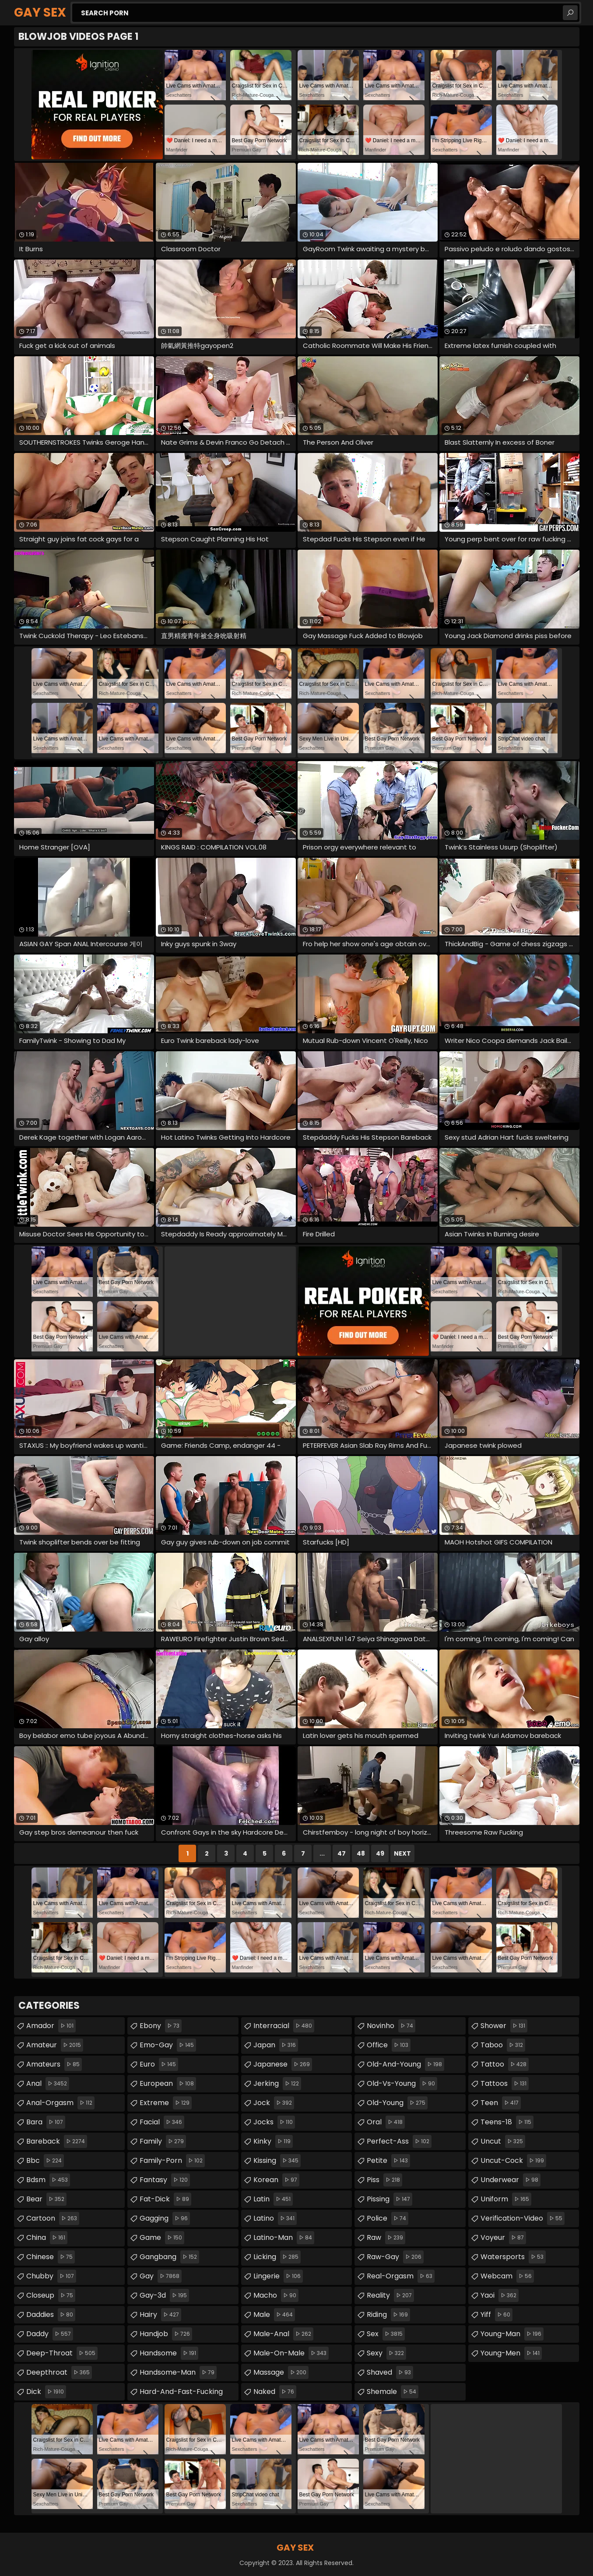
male (274, 2314)
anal (47, 2083)
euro (159, 2064)
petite (388, 2160)
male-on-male (291, 2353)
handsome (169, 2353)
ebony (161, 2025)
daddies (50, 2314)
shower (504, 2025)
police (387, 2218)
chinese (50, 2257)
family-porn (172, 2160)
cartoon (52, 2218)
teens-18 (507, 2122)
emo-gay (168, 2045)
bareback (56, 2141)
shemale (392, 2391)
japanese (282, 2064)
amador (51, 2025)
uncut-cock (513, 2160)
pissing (389, 2199)
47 (341, 1853)
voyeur (503, 2237)
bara (45, 2122)
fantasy (165, 2179)
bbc (45, 2160)
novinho (391, 2025)
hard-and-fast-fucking (189, 2390)
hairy (160, 2314)
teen (501, 2102)
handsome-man (178, 2372)
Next (402, 1853)
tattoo (505, 2064)
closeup (50, 2295)
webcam (507, 2276)
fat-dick (165, 2199)
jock (273, 2102)
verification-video (523, 2218)
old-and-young (405, 2064)
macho (275, 2295)
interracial (283, 2025)
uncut (503, 2141)
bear (46, 2199)
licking (277, 2257)
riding (388, 2314)
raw (386, 2237)
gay (161, 2276)
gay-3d (164, 2295)
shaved (390, 2372)
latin (273, 2199)
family (163, 2141)
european (168, 2083)
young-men (511, 2353)
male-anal (283, 2334)
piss (384, 2179)
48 (361, 1853)
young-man (512, 2334)
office (389, 2045)
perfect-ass (399, 2141)
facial (162, 2122)
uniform (506, 2199)
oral (386, 2122)
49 (380, 1853)
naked (274, 2391)
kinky (273, 2141)
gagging (165, 2218)
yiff (496, 2314)
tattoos (505, 2083)
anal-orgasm (60, 2102)
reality (390, 2295)
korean (276, 2179)
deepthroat (59, 2372)
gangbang (169, 2257)
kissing (277, 2160)
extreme (166, 2102)
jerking (277, 2083)
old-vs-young (402, 2083)
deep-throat (62, 2353)
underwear (510, 2179)
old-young (397, 2102)
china (46, 2237)
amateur (54, 2045)
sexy (386, 2353)
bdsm (48, 2179)
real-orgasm (401, 2276)
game (162, 2237)
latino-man (283, 2237)
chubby (51, 2276)
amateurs (54, 2064)
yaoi (500, 2295)
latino (275, 2218)
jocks (274, 2122)
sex (386, 2334)
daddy (49, 2334)
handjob (166, 2334)
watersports (513, 2257)
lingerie (278, 2276)
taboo (503, 2045)
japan (275, 2045)
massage (281, 2372)
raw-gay (395, 2257)
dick (46, 2391)
